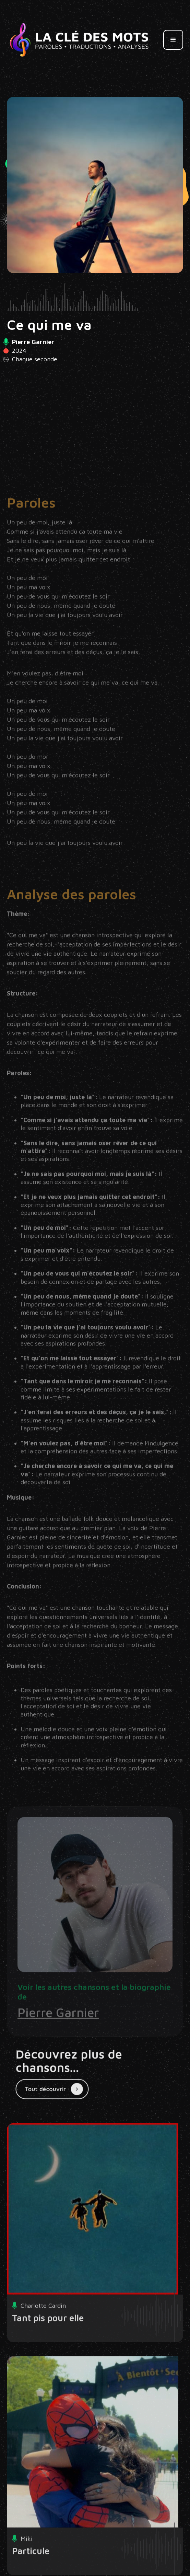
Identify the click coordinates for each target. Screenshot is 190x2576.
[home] (79, 40)
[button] (173, 40)
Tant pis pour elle (48, 2340)
